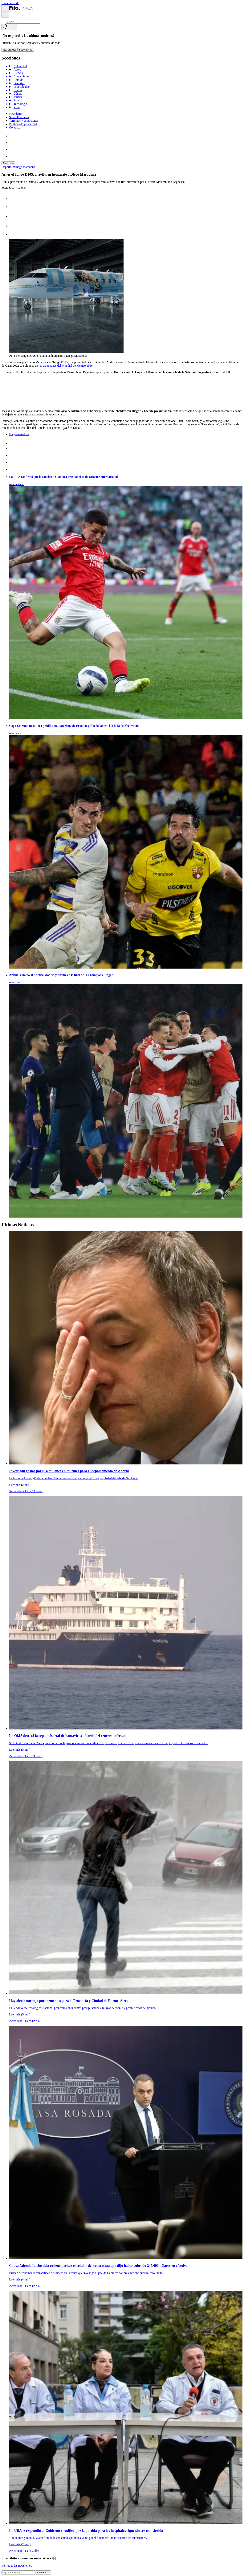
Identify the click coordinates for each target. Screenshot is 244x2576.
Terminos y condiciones (23, 120)
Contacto (14, 127)
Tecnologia (19, 103)
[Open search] (5, 14)
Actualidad (19, 66)
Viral (16, 107)
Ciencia (17, 73)
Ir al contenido (10, 3)
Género (17, 93)
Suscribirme (25, 49)
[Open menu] (5, 8)
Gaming (17, 90)
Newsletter (15, 113)
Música (17, 97)
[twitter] (13, 214)
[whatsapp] (12, 197)
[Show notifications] (5, 27)
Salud (16, 100)
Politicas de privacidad (23, 124)
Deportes (18, 83)
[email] (13, 224)
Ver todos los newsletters (17, 2565)
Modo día (8, 163)
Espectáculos (21, 86)
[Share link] (12, 234)
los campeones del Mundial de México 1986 (66, 365)
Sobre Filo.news (19, 117)
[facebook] (12, 206)
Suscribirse (43, 2572)
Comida (17, 79)
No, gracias (9, 49)
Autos (16, 69)
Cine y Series (21, 76)
